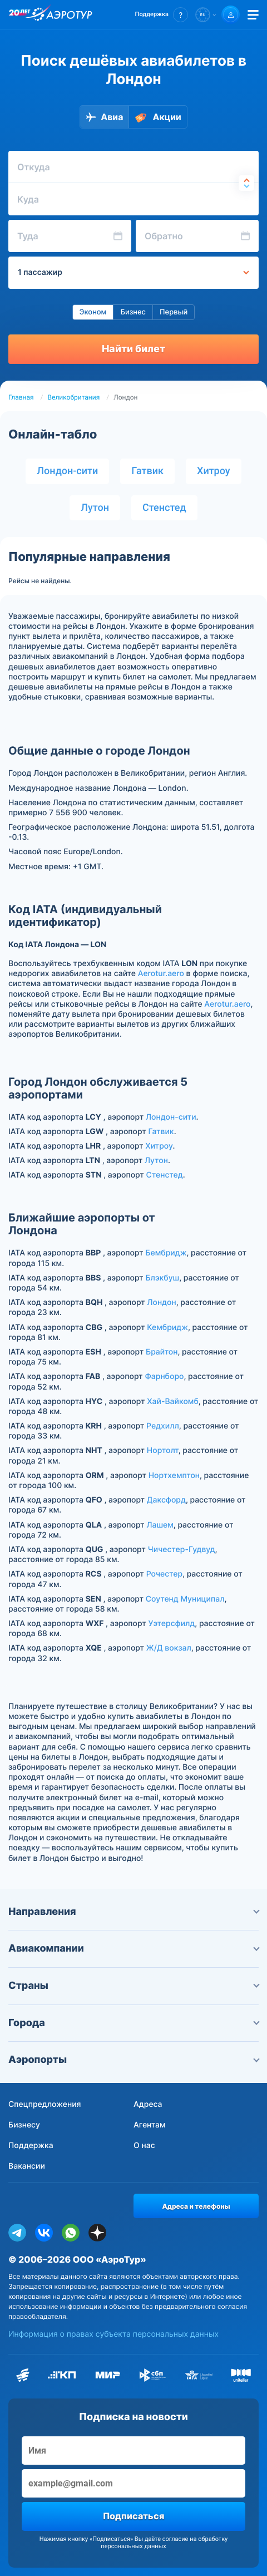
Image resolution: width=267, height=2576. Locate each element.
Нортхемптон (174, 1475)
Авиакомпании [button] (133, 1948)
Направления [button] (133, 1912)
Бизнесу (24, 2125)
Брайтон (162, 1352)
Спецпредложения (44, 2104)
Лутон (95, 508)
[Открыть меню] (253, 14)
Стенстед (164, 508)
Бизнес (133, 312)
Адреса (148, 2104)
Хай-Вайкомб (173, 1401)
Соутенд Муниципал (185, 1599)
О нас (144, 2145)
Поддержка (30, 2145)
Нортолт (163, 1450)
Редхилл (162, 1426)
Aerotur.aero (161, 973)
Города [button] (133, 2023)
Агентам (150, 2125)
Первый (173, 312)
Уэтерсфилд (171, 1623)
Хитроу (213, 471)
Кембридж (167, 1327)
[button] (161, 14)
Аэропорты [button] (133, 2060)
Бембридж (165, 1253)
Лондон (161, 1302)
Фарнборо (164, 1376)
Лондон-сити (67, 471)
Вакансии (26, 2166)
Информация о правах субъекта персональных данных (113, 2334)
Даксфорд (166, 1500)
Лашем (159, 1525)
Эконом (93, 312)
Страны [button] (133, 1986)
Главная (21, 397)
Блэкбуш (162, 1278)
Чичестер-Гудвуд (181, 1549)
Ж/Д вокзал (168, 1648)
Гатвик (147, 471)
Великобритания (74, 397)
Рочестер (164, 1574)
